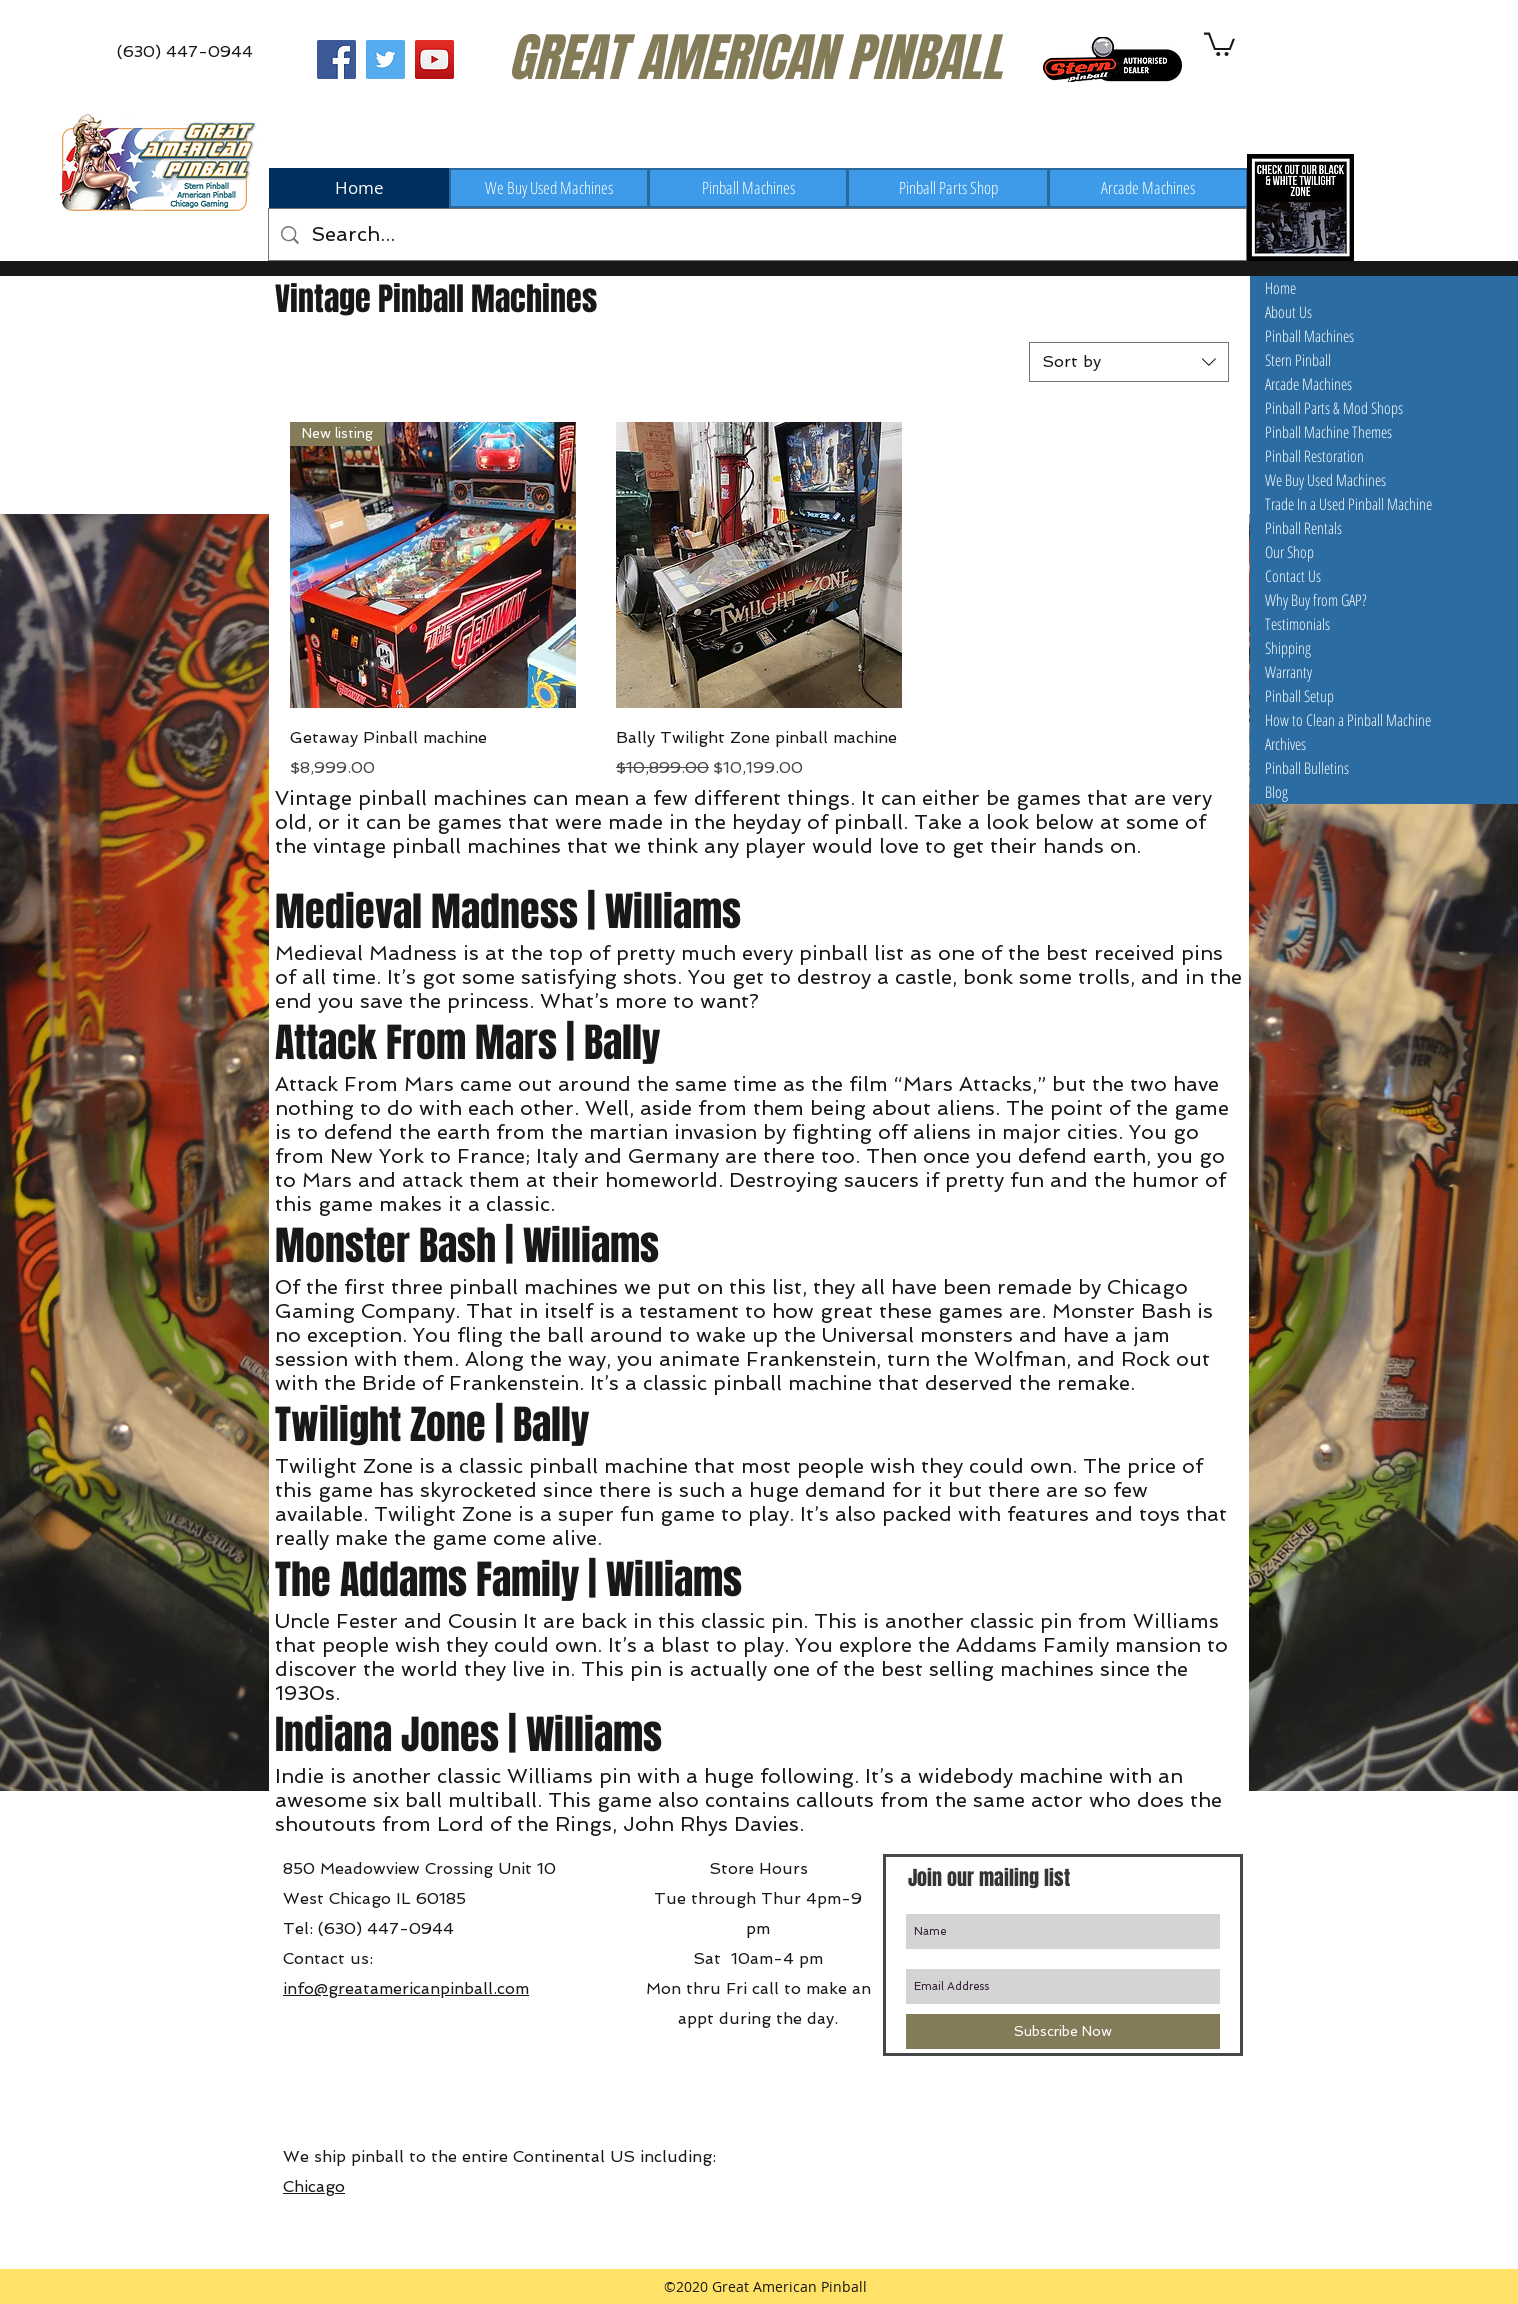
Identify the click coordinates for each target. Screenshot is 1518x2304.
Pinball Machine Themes (1328, 432)
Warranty (1288, 672)
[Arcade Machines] (1148, 188)
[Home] (359, 188)
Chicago (314, 2186)
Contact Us (1293, 576)
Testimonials (1297, 624)
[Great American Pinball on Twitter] (385, 59)
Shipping (1288, 648)
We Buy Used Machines (1325, 480)
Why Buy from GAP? (1316, 600)
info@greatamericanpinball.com (406, 1988)
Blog (1276, 792)
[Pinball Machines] (748, 188)
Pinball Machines (1309, 336)
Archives (1285, 744)
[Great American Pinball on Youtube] (434, 59)
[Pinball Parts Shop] (948, 188)
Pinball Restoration (1314, 456)
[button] (1219, 43)
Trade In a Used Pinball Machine (1348, 504)
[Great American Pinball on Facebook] (336, 59)
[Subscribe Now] (1063, 2031)
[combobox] (1129, 362)
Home (1280, 288)
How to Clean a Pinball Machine (1348, 720)
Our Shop (1289, 552)
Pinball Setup (1299, 696)
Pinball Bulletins (1307, 768)
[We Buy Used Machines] (549, 188)
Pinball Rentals (1303, 528)
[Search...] (757, 234)
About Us (1288, 312)
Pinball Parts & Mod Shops (1334, 408)
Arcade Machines (1308, 384)
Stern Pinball (1298, 360)
